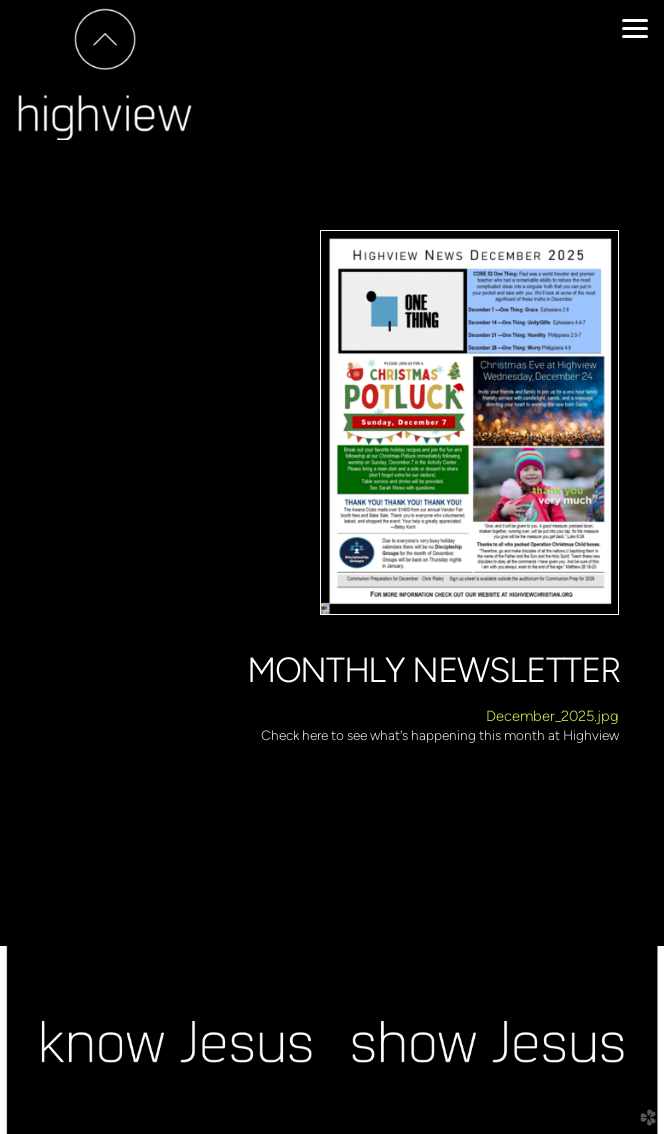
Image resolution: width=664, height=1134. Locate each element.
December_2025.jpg (552, 716)
